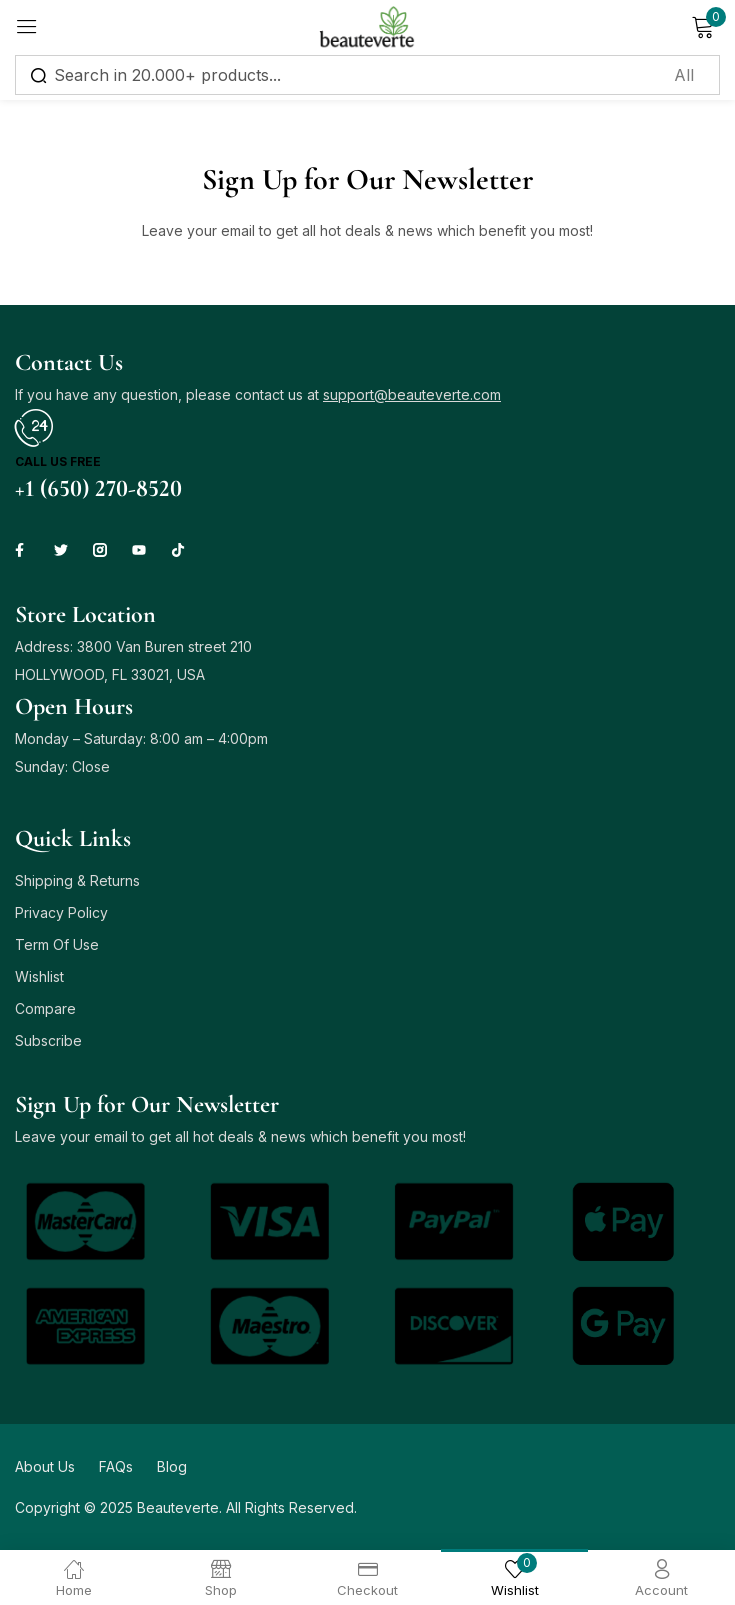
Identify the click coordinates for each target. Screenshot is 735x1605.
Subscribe (48, 1040)
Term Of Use (57, 944)
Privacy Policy (61, 912)
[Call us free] (34, 428)
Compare (45, 1008)
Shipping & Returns (77, 880)
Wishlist (39, 976)
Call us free (58, 461)
